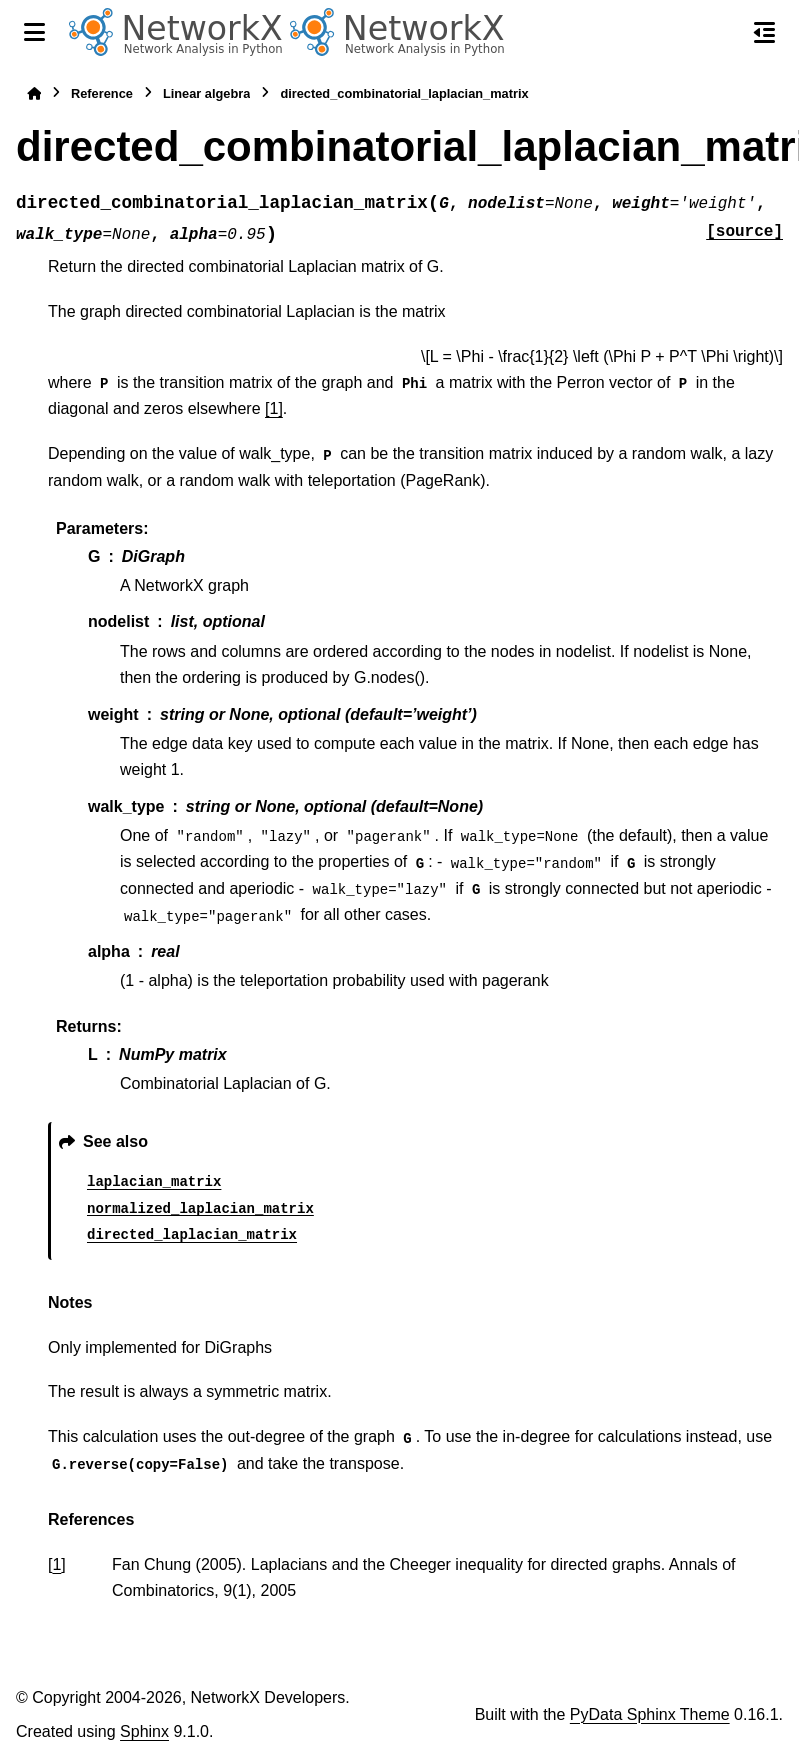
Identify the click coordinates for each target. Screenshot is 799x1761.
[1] (274, 408)
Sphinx (144, 1731)
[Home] (34, 93)
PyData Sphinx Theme (650, 1714)
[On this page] (764, 32)
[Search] (722, 33)
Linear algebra (206, 93)
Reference (102, 93)
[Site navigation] (34, 32)
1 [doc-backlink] (56, 1564)
